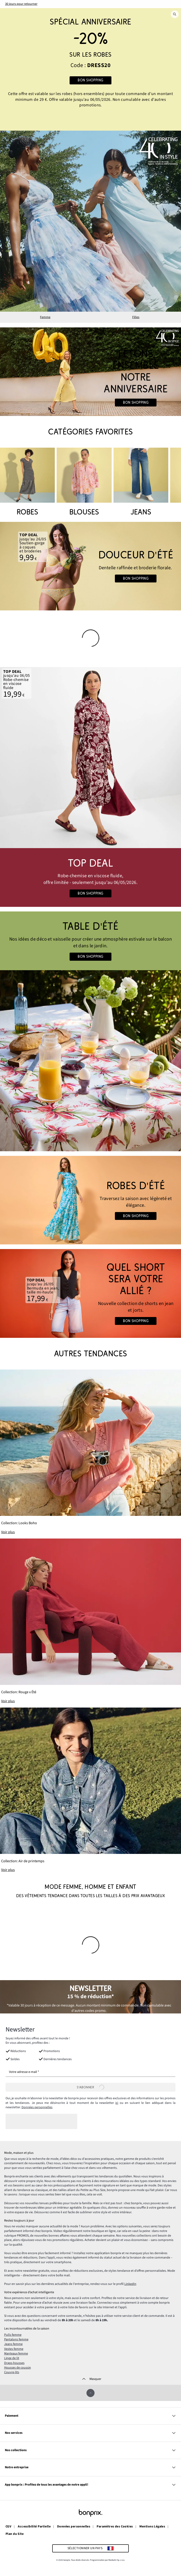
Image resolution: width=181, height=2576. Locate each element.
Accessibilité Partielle (34, 2526)
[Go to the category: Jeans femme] (90, 1293)
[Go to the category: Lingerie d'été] (90, 566)
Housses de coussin (17, 2367)
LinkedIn (130, 2283)
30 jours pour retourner (21, 4)
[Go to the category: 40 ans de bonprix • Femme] (90, 371)
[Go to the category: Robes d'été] (90, 1200)
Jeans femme (13, 2343)
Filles (135, 317)
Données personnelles (36, 2107)
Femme (45, 317)
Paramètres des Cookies (115, 2526)
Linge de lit (11, 2357)
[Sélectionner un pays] (90, 2547)
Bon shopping (135, 402)
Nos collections (90, 2449)
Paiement (90, 2415)
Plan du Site (15, 2533)
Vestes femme (13, 2348)
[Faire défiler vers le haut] (90, 2392)
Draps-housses (14, 2362)
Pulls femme (12, 2334)
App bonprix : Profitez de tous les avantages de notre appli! (90, 2484)
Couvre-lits (11, 2371)
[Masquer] (90, 2378)
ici (116, 2102)
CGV (8, 2526)
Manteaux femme (16, 2353)
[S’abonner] (90, 2087)
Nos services (90, 2432)
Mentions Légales (152, 2526)
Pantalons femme (16, 2338)
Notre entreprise (90, 2466)
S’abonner (90, 2087)
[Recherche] (175, 14)
